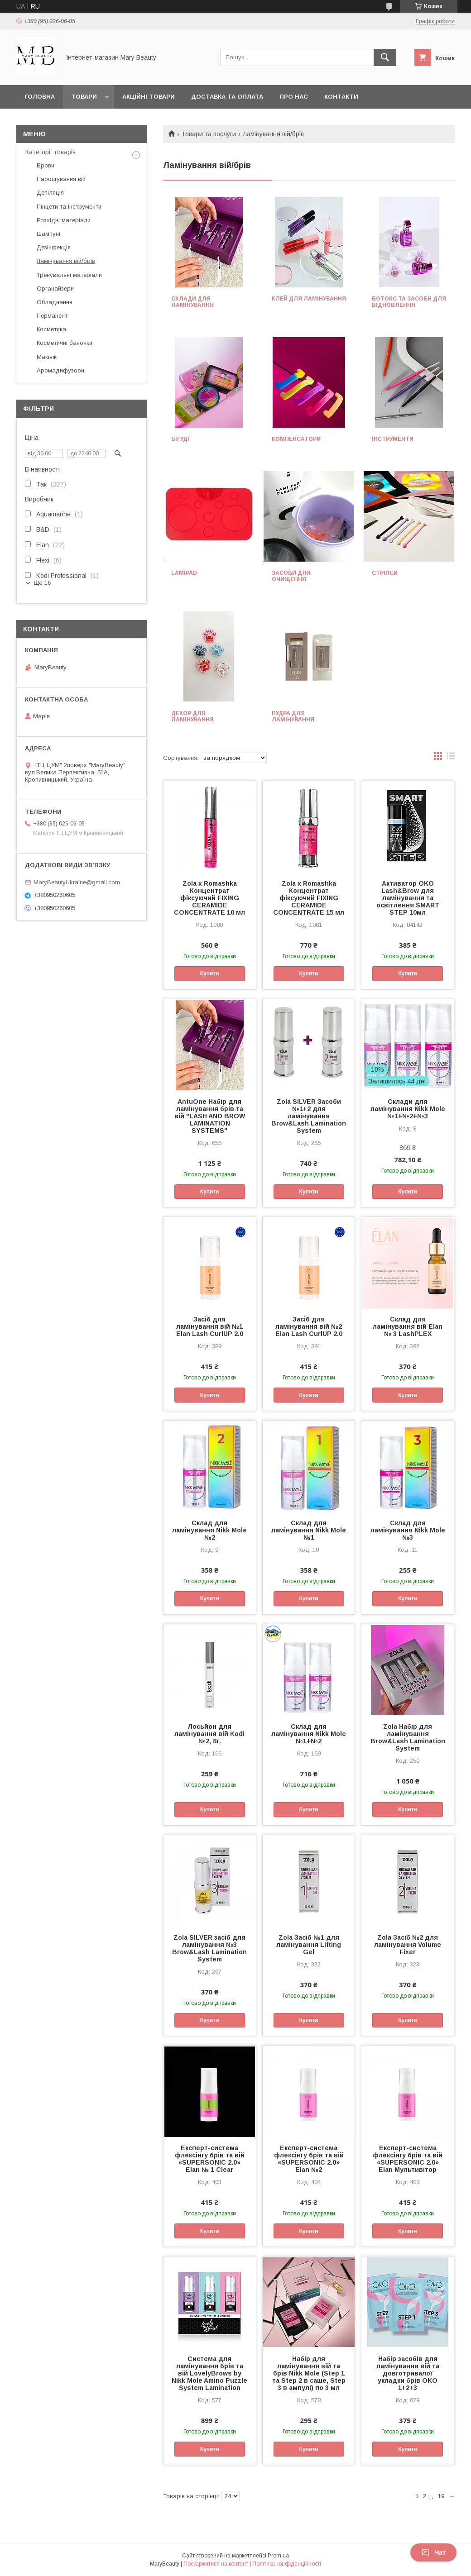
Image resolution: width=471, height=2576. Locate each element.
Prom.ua (278, 2555)
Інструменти (392, 439)
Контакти (341, 96)
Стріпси (385, 573)
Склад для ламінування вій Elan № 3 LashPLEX (407, 1326)
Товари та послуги (208, 134)
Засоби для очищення (291, 576)
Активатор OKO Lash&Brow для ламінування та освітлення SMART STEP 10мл (407, 898)
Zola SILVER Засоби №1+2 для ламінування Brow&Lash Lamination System (308, 1116)
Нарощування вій (61, 179)
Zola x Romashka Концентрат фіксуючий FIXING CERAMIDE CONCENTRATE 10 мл (209, 898)
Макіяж (47, 356)
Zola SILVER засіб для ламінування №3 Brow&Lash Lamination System (209, 1948)
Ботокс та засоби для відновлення (409, 302)
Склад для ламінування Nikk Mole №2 (209, 1530)
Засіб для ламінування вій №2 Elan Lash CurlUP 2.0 (308, 1326)
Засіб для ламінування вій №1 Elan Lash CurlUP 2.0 (209, 1326)
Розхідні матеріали (64, 220)
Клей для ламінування (309, 299)
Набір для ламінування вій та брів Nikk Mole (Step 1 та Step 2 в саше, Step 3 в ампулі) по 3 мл (309, 2373)
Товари (84, 96)
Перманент (52, 315)
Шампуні (48, 233)
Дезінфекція (54, 247)
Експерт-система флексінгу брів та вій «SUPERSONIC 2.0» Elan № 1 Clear (210, 2158)
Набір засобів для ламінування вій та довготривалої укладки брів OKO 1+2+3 (407, 2373)
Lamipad (184, 573)
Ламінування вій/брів (66, 261)
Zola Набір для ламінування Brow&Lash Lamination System (407, 1737)
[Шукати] (385, 57)
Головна (39, 96)
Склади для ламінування (192, 302)
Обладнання (54, 302)
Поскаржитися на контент (215, 2564)
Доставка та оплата (227, 96)
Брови (45, 165)
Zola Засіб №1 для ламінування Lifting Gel (308, 1945)
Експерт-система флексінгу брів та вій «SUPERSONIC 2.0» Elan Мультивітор (407, 2158)
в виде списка (451, 758)
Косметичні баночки (64, 342)
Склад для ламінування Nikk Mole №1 (308, 1530)
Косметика (51, 329)
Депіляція (50, 192)
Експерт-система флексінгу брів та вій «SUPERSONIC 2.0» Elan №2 (309, 2158)
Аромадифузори (60, 370)
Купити (209, 973)
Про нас (293, 96)
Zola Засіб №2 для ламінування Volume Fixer (407, 1945)
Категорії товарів (50, 152)
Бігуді (180, 439)
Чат (433, 2552)
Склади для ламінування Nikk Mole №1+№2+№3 (407, 1109)
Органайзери (55, 288)
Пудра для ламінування (293, 716)
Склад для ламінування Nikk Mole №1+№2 (308, 1734)
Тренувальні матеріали (69, 275)
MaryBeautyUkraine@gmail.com (77, 882)
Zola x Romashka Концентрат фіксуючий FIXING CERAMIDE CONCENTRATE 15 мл (308, 898)
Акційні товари (148, 96)
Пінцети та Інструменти (69, 206)
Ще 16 (42, 582)
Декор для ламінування (192, 716)
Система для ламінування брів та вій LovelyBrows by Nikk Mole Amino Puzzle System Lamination (209, 2373)
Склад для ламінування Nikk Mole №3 (407, 1530)
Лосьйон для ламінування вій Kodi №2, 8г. (209, 1734)
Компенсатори (296, 439)
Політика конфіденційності (286, 2564)
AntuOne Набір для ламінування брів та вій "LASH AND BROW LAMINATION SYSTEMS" (209, 1116)
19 (441, 2496)
